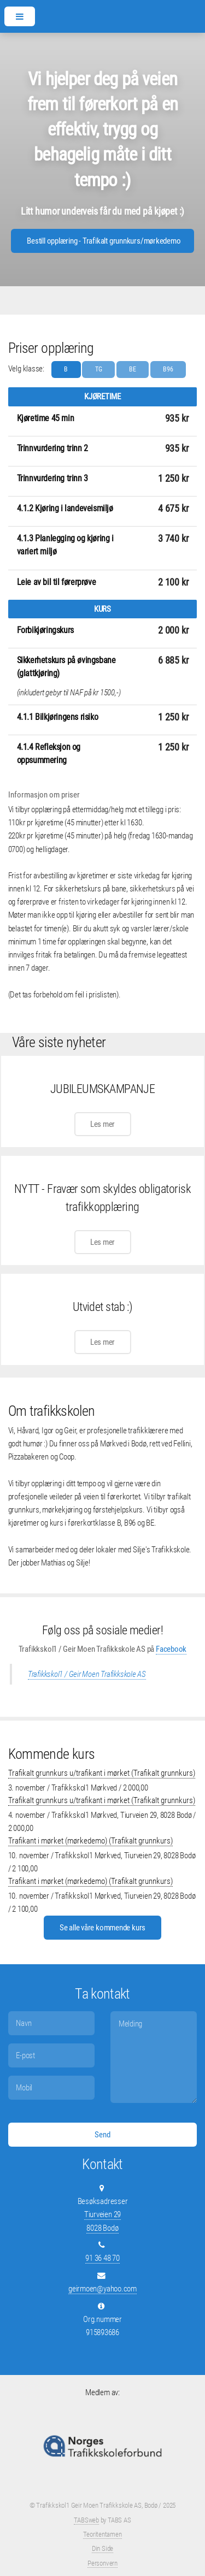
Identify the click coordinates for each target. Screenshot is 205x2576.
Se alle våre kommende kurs (102, 1928)
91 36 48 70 (102, 2258)
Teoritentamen (102, 2534)
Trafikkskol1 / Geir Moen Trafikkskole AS (87, 1674)
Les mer (102, 1124)
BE (132, 369)
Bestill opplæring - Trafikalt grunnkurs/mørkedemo (103, 241)
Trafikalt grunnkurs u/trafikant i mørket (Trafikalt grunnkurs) (101, 1773)
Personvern (102, 2563)
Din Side (102, 2548)
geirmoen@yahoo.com (102, 2289)
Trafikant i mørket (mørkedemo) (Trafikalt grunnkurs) (90, 1841)
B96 (168, 369)
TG (98, 369)
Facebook (171, 1649)
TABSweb (86, 2520)
